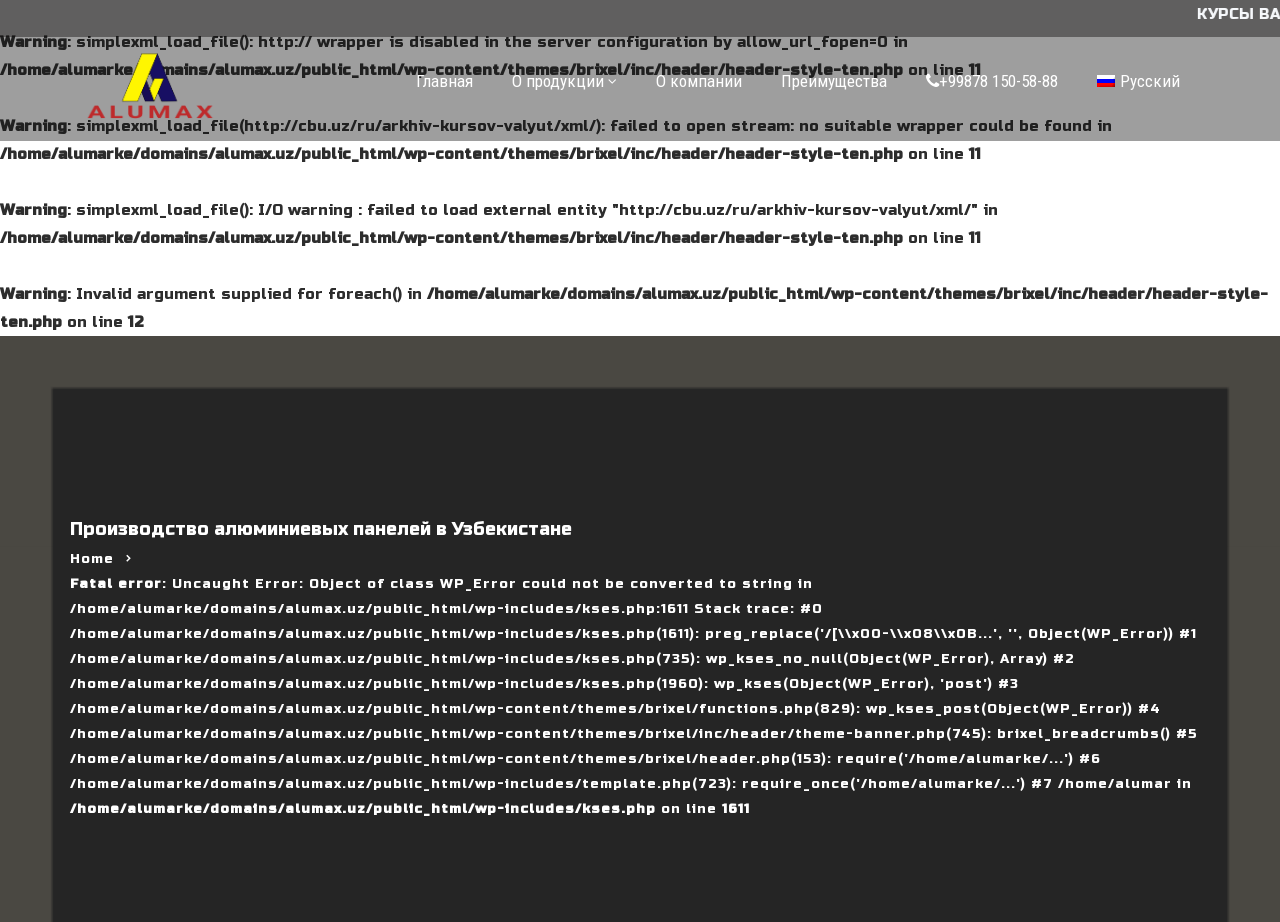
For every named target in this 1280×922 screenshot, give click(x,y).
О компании (699, 81)
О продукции (558, 81)
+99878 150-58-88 (992, 81)
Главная (444, 81)
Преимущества (834, 81)
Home (92, 559)
